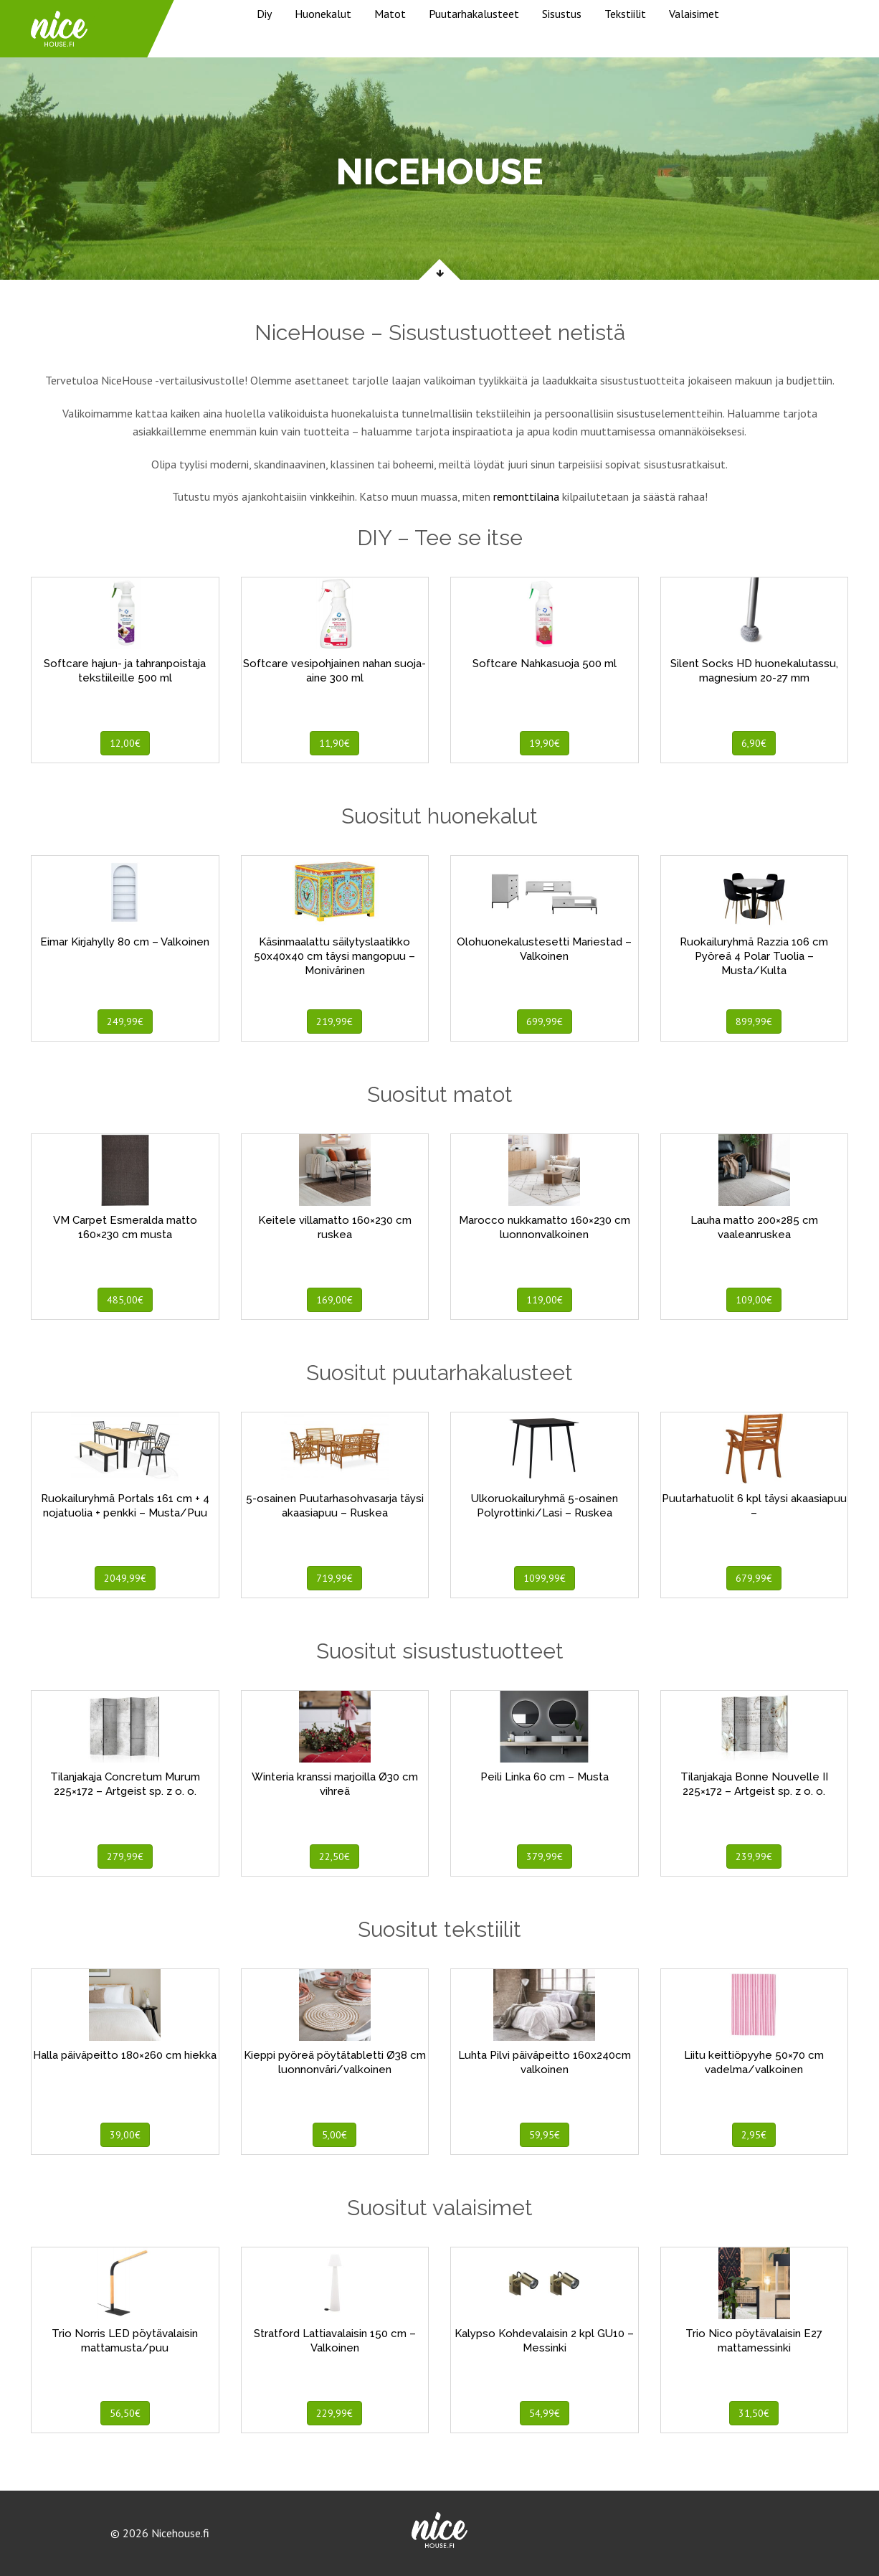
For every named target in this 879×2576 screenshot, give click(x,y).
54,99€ (544, 2413)
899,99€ (754, 1021)
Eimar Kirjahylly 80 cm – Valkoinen (124, 941)
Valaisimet (694, 13)
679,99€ (754, 1578)
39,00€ (125, 2134)
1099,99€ (544, 1578)
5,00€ (334, 2134)
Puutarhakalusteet (474, 13)
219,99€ (334, 1021)
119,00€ (544, 1299)
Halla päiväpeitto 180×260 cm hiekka (125, 2055)
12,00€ (125, 743)
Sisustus (561, 13)
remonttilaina (526, 496)
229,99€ (334, 2413)
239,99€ (754, 1856)
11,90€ (334, 743)
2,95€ (753, 2134)
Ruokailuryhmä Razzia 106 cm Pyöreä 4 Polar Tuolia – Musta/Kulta (754, 956)
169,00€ (334, 1299)
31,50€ (753, 2413)
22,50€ (334, 1856)
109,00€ (754, 1299)
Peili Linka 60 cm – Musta (544, 1776)
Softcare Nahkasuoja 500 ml (544, 663)
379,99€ (544, 1856)
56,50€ (125, 2413)
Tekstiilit (625, 13)
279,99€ (125, 1856)
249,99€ (125, 1021)
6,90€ (753, 743)
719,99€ (334, 1578)
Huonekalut (323, 13)
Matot (390, 13)
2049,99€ (125, 1578)
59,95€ (544, 2134)
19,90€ (544, 743)
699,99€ (544, 1021)
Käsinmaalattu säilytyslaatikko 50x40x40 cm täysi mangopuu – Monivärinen (334, 956)
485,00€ (125, 1299)
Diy (264, 13)
